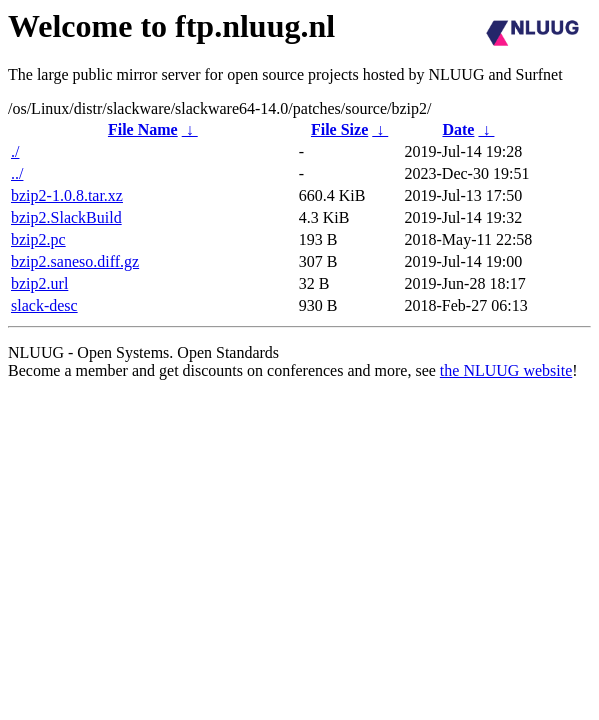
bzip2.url (39, 283)
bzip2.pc (38, 239)
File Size (339, 129)
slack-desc (44, 305)
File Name (143, 129)
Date (458, 129)
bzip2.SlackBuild (66, 217)
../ (17, 173)
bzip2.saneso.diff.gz (75, 261)
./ (15, 151)
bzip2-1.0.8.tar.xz (67, 195)
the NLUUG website (506, 370)
